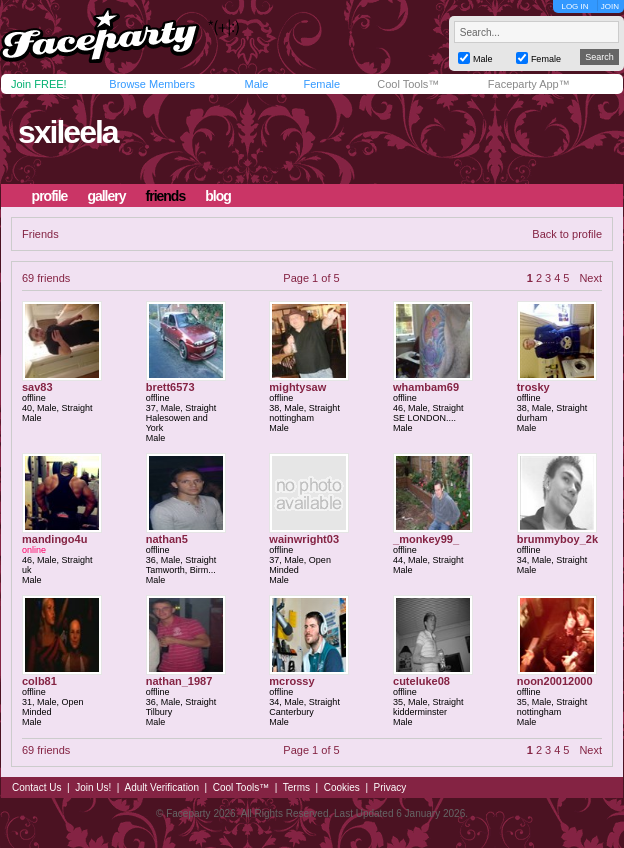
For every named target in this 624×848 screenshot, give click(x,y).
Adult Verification (161, 787)
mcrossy (291, 681)
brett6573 (170, 387)
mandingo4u (54, 539)
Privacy (390, 787)
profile (50, 196)
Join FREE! (39, 84)
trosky (533, 387)
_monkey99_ (426, 539)
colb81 (39, 681)
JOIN (610, 6)
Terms (296, 787)
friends (166, 196)
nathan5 (167, 539)
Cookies (342, 787)
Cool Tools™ (408, 84)
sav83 (37, 387)
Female (321, 84)
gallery (106, 196)
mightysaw (297, 387)
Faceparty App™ (529, 84)
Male (256, 84)
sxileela (68, 132)
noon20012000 (555, 681)
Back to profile (567, 234)
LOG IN (574, 6)
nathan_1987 (179, 681)
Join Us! (93, 787)
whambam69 (426, 387)
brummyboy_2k (557, 539)
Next (590, 278)
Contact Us (36, 787)
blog (218, 196)
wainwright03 (304, 539)
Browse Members (152, 84)
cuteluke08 (421, 681)
